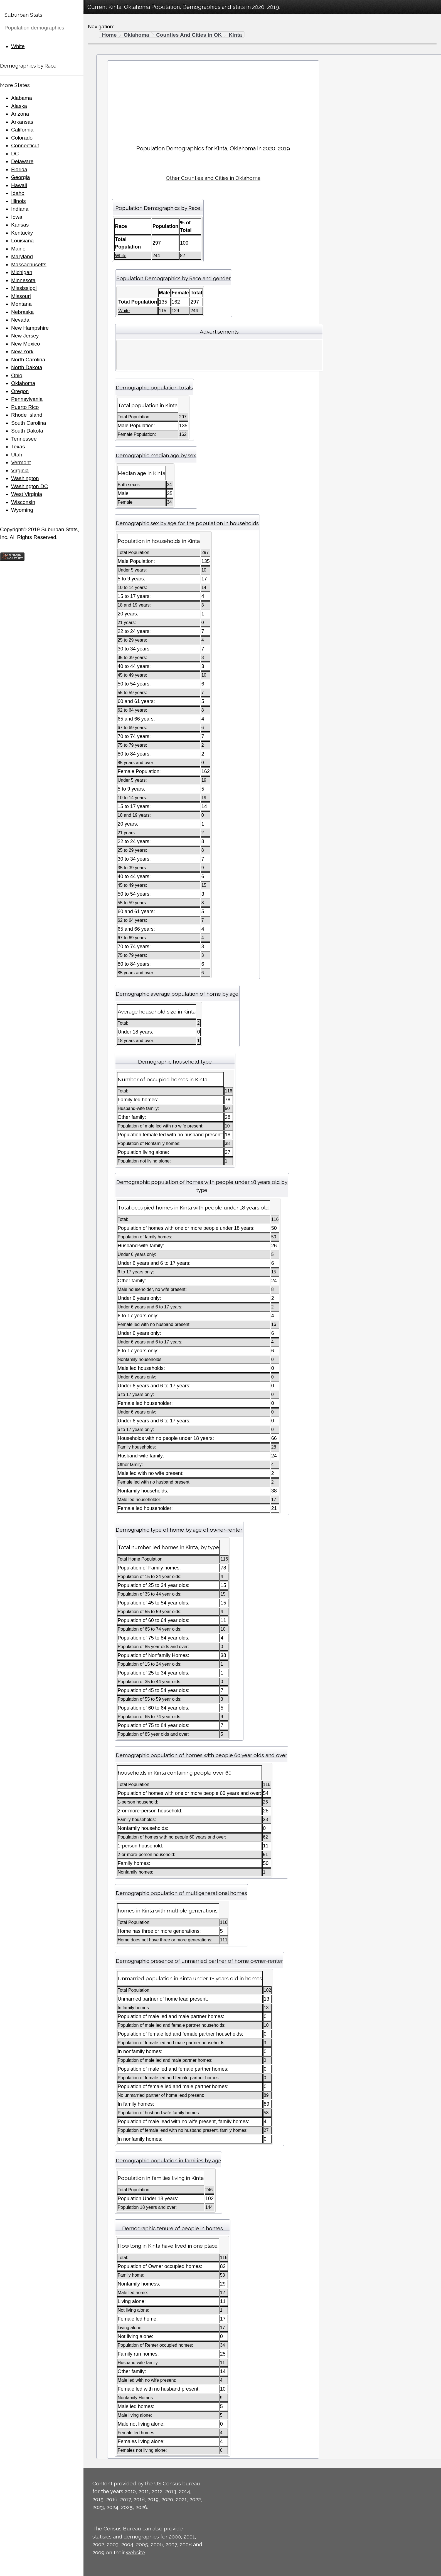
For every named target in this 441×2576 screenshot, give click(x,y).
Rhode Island (26, 415)
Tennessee (24, 439)
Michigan (21, 272)
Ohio (16, 375)
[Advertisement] (213, 100)
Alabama (21, 98)
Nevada (20, 320)
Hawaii (19, 185)
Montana (21, 304)
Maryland (22, 256)
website (135, 2552)
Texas (18, 446)
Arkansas (22, 122)
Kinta (235, 35)
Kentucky (22, 233)
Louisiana (22, 241)
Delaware (22, 161)
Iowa (16, 217)
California (22, 130)
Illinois (18, 201)
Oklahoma (23, 383)
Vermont (21, 462)
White (18, 46)
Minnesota (23, 280)
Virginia (20, 470)
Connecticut (25, 145)
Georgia (20, 177)
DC (15, 154)
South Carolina (28, 423)
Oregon (20, 391)
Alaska (19, 106)
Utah (16, 455)
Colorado (22, 138)
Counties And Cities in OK (189, 35)
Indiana (19, 209)
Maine (18, 249)
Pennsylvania (27, 399)
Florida (19, 169)
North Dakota (26, 367)
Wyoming (22, 510)
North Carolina (28, 359)
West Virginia (26, 494)
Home (109, 35)
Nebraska (22, 312)
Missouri (21, 296)
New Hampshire (30, 328)
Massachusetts (28, 264)
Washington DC (29, 486)
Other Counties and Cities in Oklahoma (213, 178)
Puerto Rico (25, 407)
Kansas (20, 225)
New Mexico (25, 344)
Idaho (17, 193)
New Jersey (25, 336)
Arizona (20, 114)
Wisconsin (23, 502)
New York (22, 351)
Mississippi (24, 288)
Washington (25, 478)
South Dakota (27, 431)
